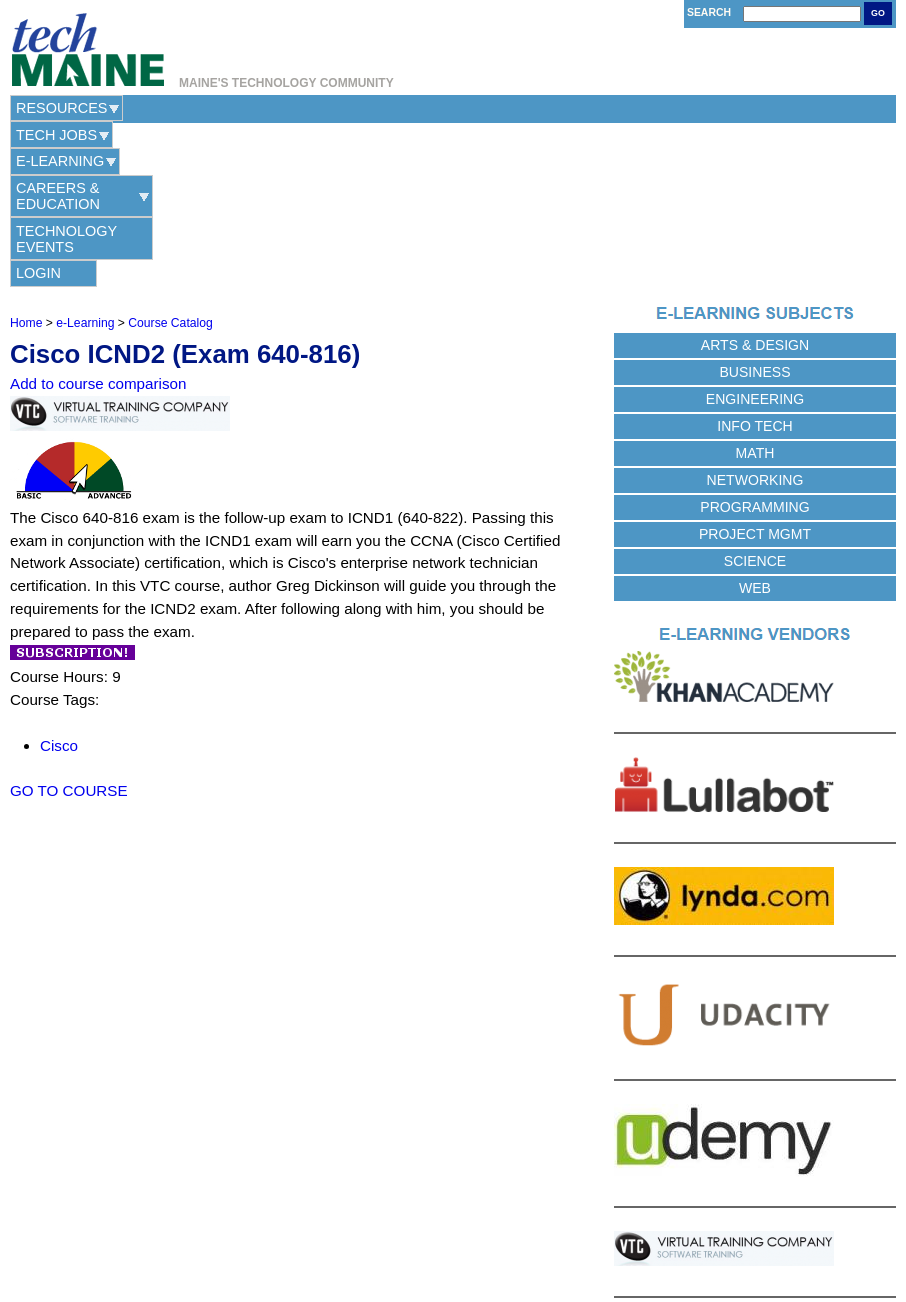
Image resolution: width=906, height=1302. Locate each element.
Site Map (561, 1232)
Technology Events (617, 108)
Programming (754, 343)
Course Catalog (170, 159)
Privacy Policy (422, 1232)
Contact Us (350, 1232)
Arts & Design (755, 181)
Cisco (59, 581)
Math (755, 289)
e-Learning (277, 108)
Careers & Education (428, 108)
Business (754, 208)
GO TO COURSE (69, 626)
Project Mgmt (755, 370)
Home (26, 159)
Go (878, 13)
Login (763, 108)
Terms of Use (498, 1232)
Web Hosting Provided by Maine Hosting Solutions (453, 1255)
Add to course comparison (98, 220)
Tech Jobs (169, 108)
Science (755, 397)
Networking (755, 316)
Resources (61, 108)
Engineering (755, 235)
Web (755, 424)
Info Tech (754, 262)
